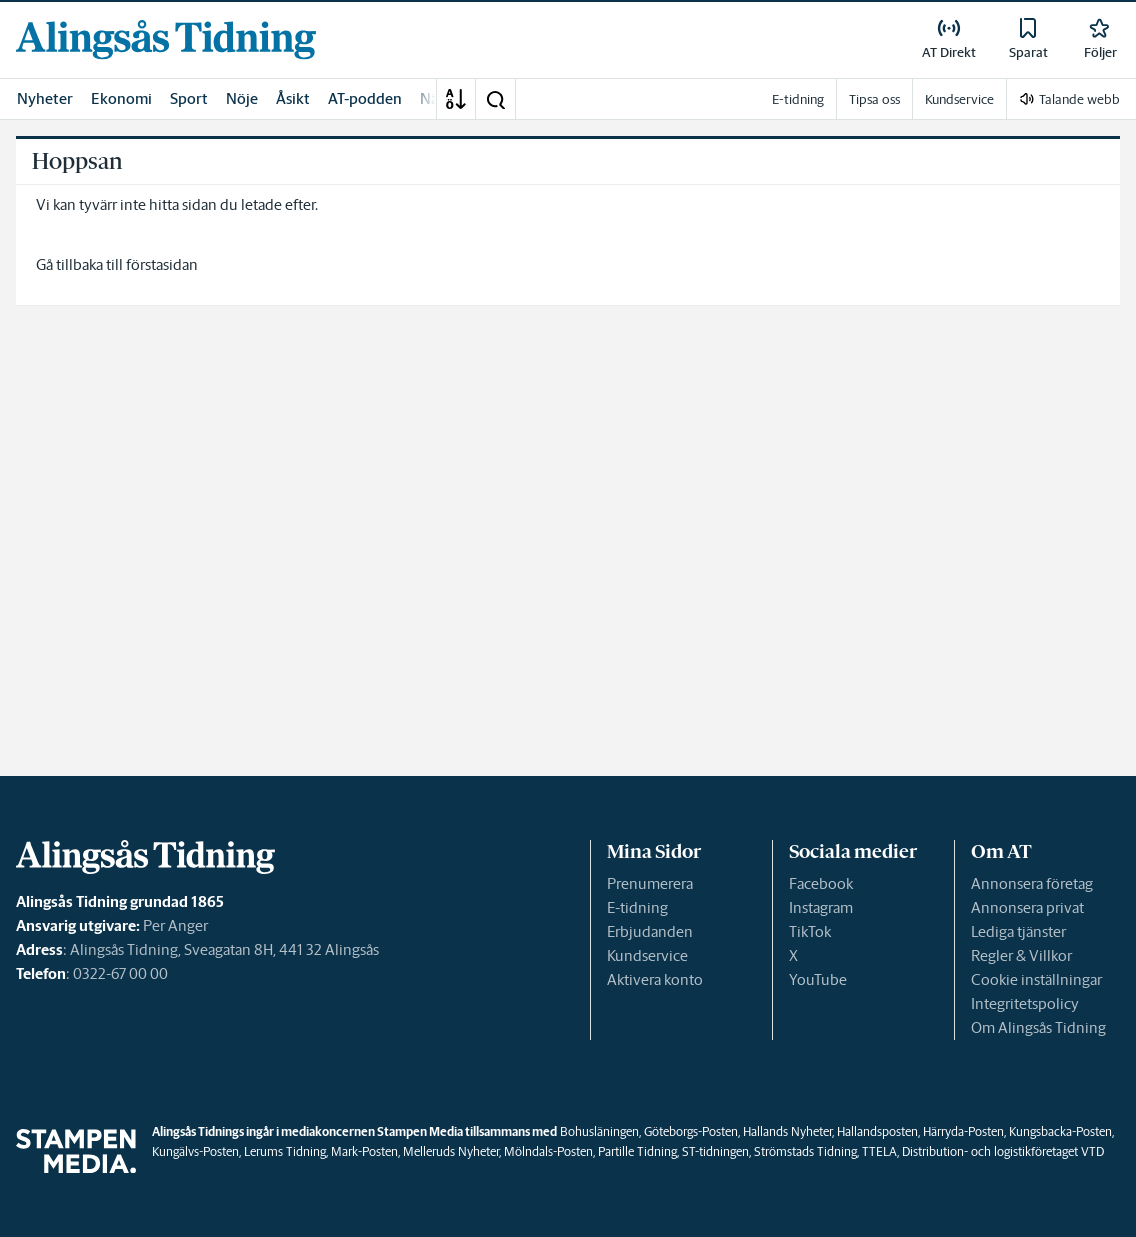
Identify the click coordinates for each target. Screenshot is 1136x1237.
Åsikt (293, 98)
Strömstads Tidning (805, 1151)
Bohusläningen (599, 1131)
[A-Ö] (456, 99)
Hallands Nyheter (787, 1131)
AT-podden (365, 98)
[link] (166, 39)
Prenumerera (650, 883)
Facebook (821, 883)
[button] (495, 99)
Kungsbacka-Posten (1060, 1131)
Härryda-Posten (963, 1131)
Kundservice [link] (959, 99)
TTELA (879, 1151)
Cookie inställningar (1036, 979)
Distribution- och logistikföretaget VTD (1003, 1151)
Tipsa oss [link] (874, 99)
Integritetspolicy (1025, 1003)
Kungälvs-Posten (195, 1151)
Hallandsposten (877, 1131)
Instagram (821, 907)
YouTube (818, 979)
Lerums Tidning (285, 1151)
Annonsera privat (1027, 907)
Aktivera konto (655, 979)
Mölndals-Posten (548, 1151)
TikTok (810, 931)
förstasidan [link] (162, 264)
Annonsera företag (1032, 883)
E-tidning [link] (798, 99)
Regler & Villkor (1021, 955)
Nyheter (45, 98)
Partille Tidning (637, 1151)
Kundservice (647, 955)
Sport (189, 98)
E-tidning (637, 907)
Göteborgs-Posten (691, 1131)
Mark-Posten (364, 1151)
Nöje (242, 98)
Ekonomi (121, 98)
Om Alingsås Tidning (1038, 1027)
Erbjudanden (650, 931)
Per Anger (175, 925)
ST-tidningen (715, 1151)
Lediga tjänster (1018, 931)
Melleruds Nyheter (451, 1151)
